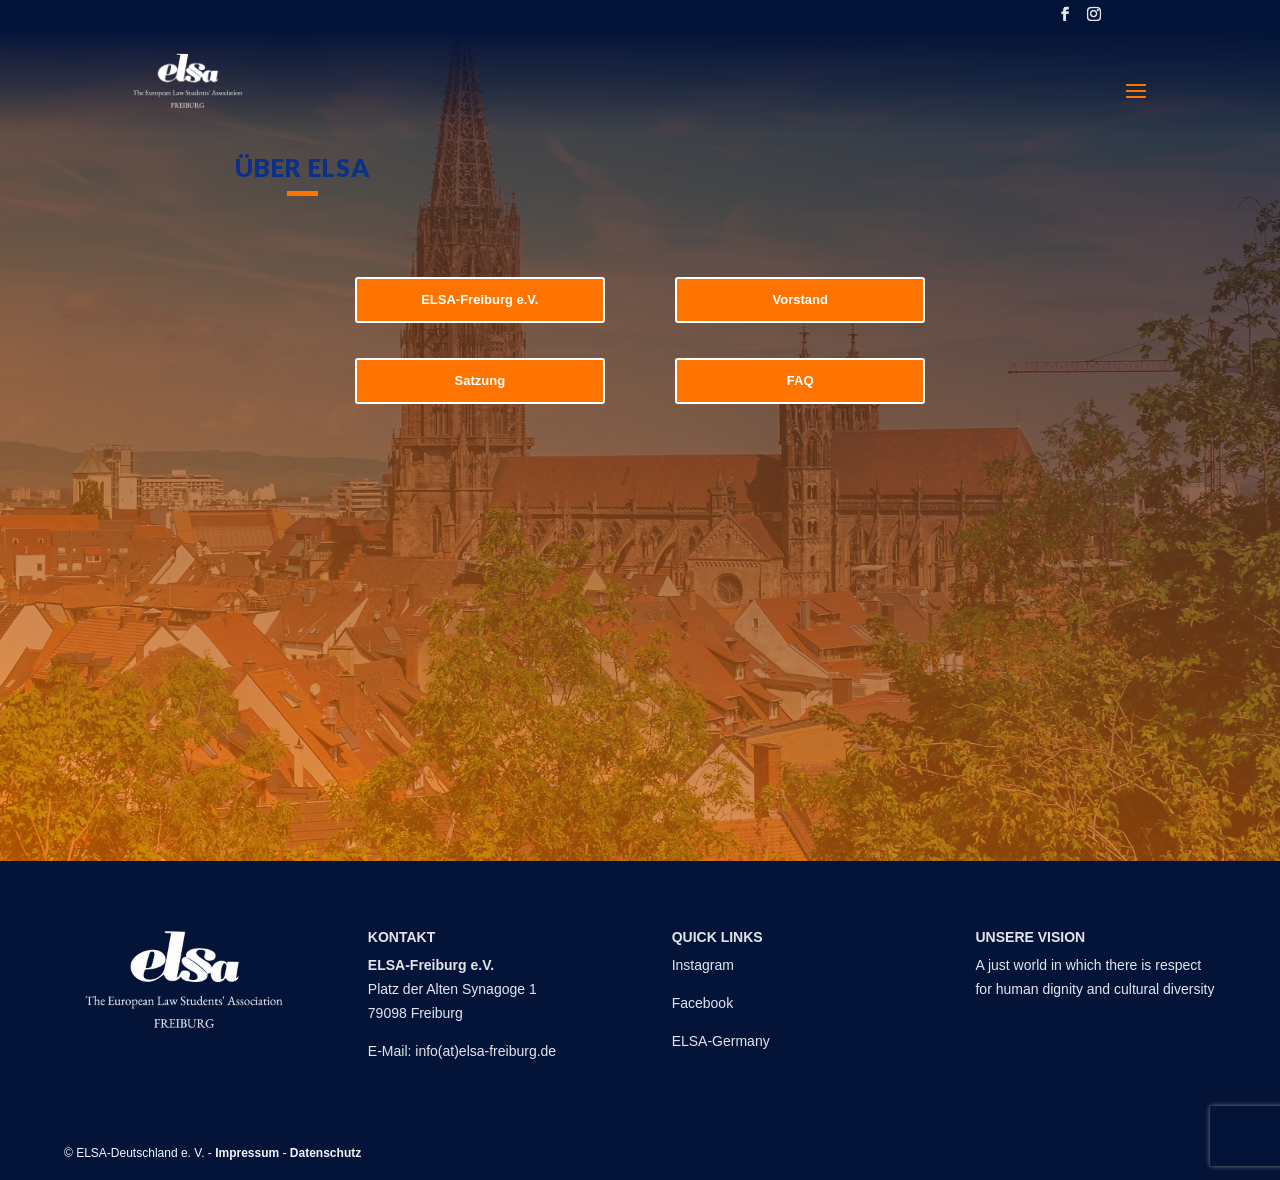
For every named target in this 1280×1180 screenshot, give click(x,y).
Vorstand (799, 299)
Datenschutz (325, 1153)
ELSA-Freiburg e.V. (479, 299)
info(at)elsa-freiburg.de (485, 1051)
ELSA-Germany (721, 1041)
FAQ (800, 380)
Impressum (247, 1153)
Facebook (702, 1003)
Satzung (480, 380)
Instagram (703, 965)
